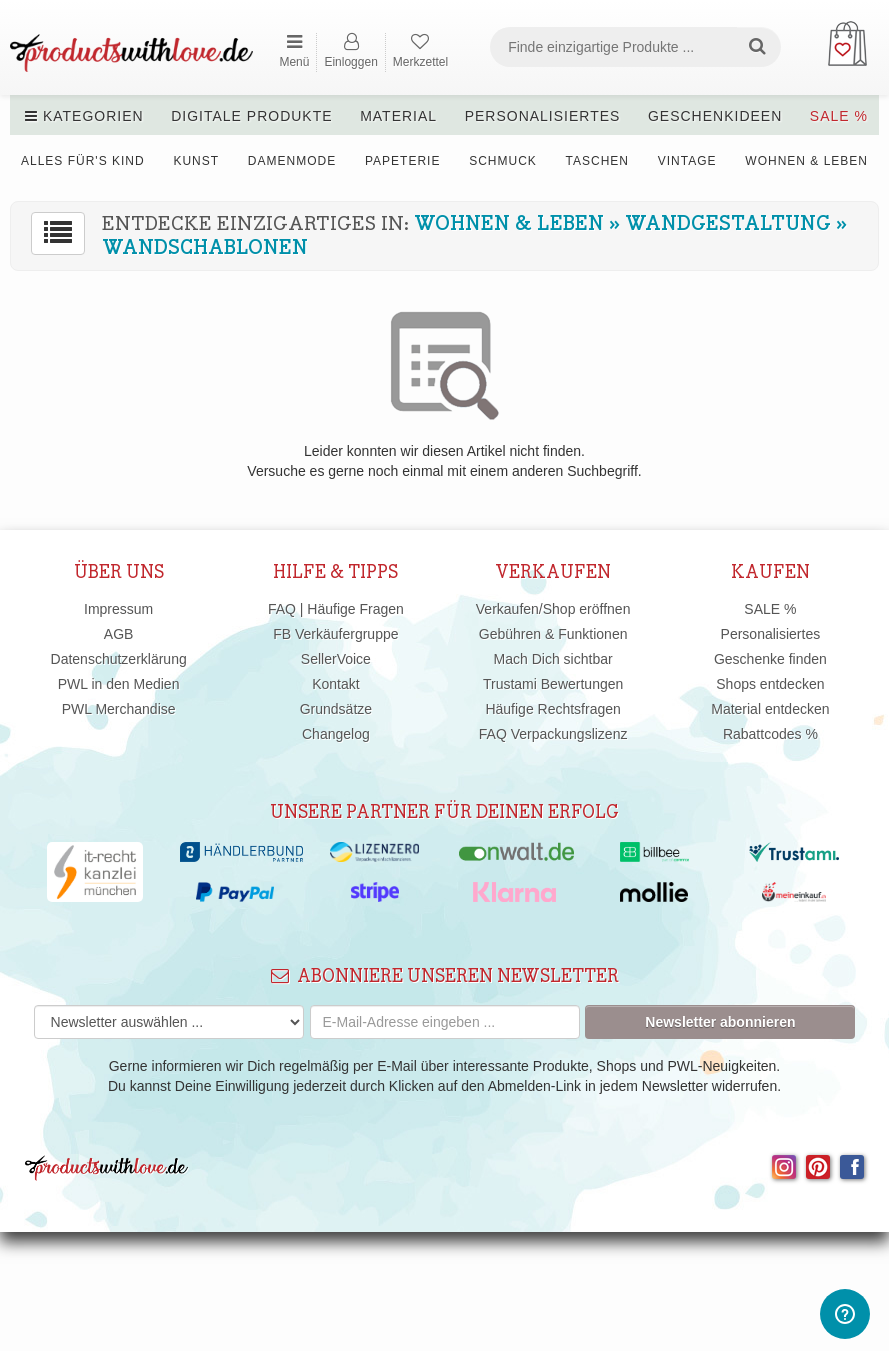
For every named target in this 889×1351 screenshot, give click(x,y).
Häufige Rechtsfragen (552, 709)
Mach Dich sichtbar (553, 659)
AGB (119, 634)
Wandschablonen (205, 248)
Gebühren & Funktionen (553, 634)
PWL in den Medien (119, 684)
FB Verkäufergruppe (335, 634)
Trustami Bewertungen (553, 684)
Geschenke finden (770, 659)
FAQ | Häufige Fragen (336, 609)
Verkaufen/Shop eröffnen (553, 609)
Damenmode (292, 161)
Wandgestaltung (728, 224)
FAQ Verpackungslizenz (553, 734)
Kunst (196, 161)
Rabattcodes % (770, 734)
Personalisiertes (543, 116)
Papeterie (402, 161)
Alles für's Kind (83, 161)
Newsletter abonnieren (720, 1022)
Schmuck (503, 161)
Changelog (336, 734)
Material (398, 116)
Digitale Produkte (251, 116)
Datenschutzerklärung (119, 659)
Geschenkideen (715, 116)
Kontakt (335, 684)
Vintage (687, 161)
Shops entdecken (770, 684)
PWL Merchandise (119, 709)
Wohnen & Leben (806, 161)
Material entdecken (770, 709)
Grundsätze (336, 709)
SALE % (839, 116)
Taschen (597, 161)
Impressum (118, 609)
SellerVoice (336, 659)
